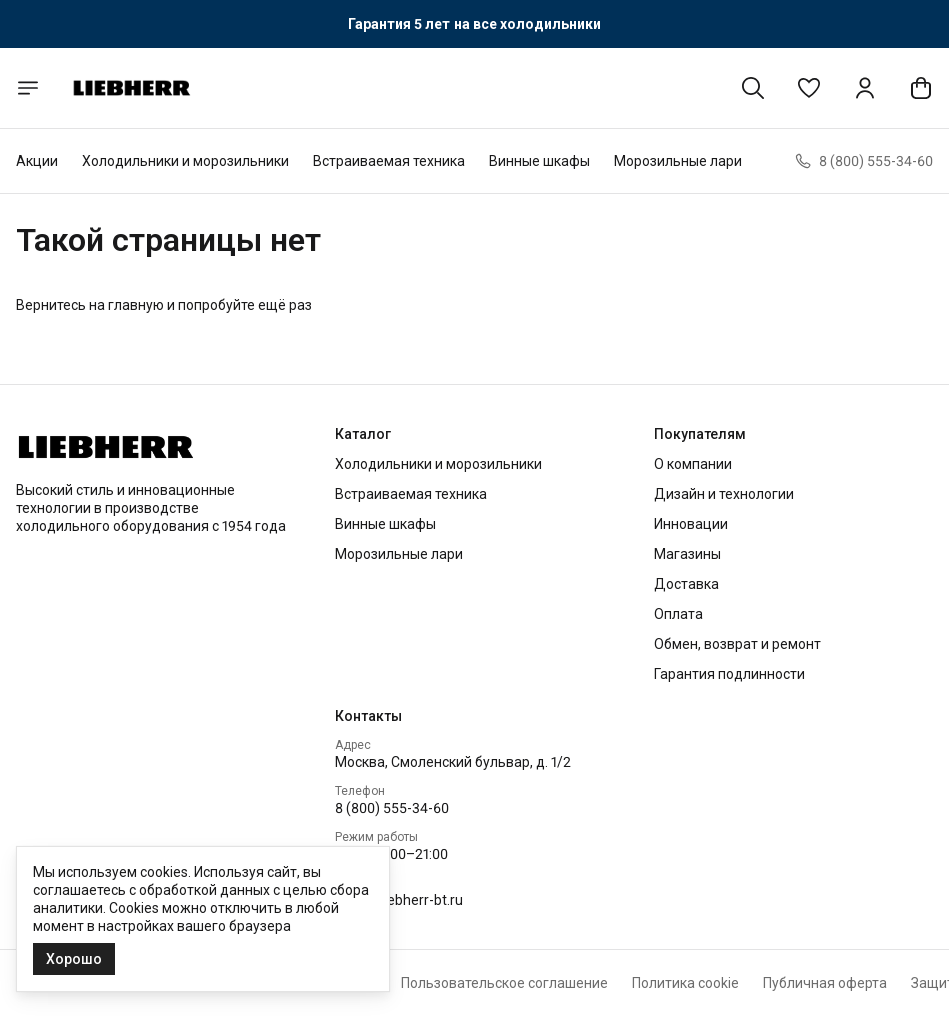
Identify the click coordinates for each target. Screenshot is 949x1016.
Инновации (691, 524)
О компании (693, 464)
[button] (809, 88)
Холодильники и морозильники (185, 161)
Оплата (678, 614)
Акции (37, 161)
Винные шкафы (539, 161)
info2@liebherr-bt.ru (399, 900)
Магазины (687, 554)
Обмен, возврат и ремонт (737, 644)
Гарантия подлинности (729, 674)
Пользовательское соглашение (504, 983)
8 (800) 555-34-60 (392, 808)
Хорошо (74, 959)
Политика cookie (685, 983)
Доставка (686, 584)
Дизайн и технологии (724, 494)
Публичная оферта (825, 983)
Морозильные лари (678, 161)
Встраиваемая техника (389, 161)
